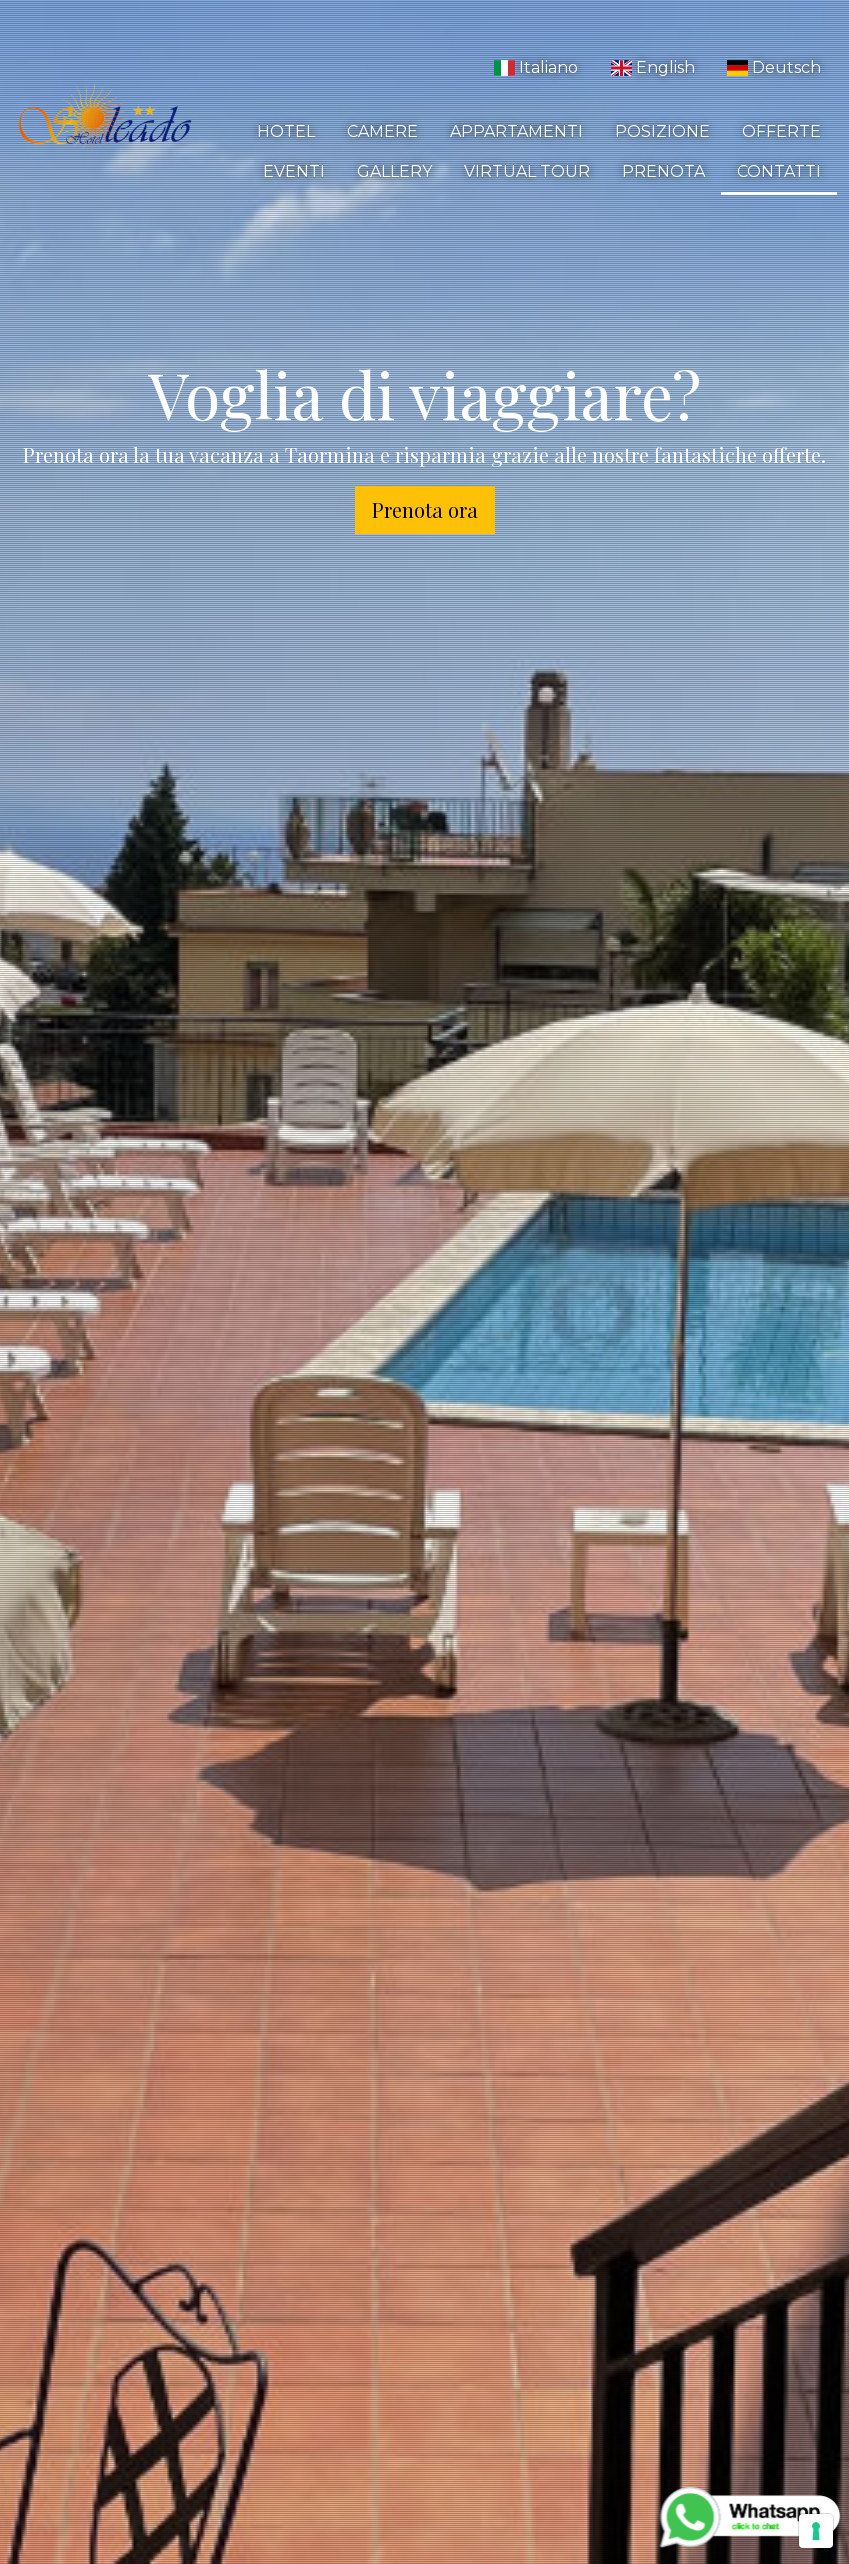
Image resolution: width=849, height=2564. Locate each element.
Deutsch (774, 67)
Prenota (663, 171)
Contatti (779, 171)
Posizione (662, 131)
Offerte (781, 131)
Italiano (536, 67)
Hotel (286, 131)
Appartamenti (516, 131)
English (652, 67)
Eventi (294, 171)
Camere (382, 131)
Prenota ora (425, 509)
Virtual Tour (527, 171)
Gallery (394, 171)
